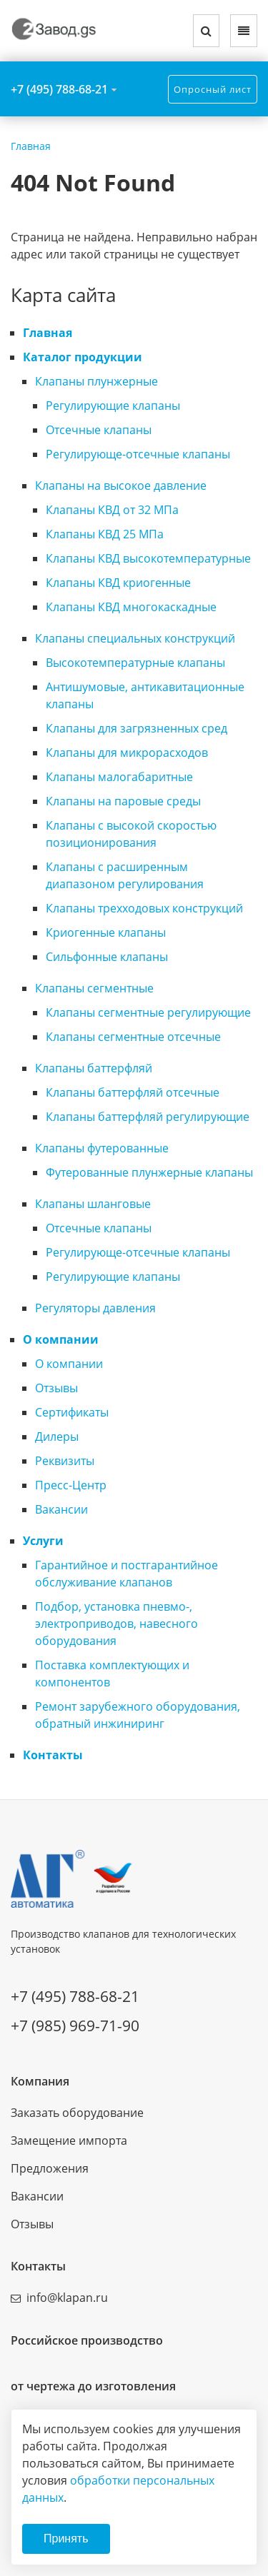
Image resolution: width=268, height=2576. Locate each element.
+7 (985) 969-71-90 (75, 2026)
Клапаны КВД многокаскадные (131, 607)
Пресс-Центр (70, 1485)
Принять (66, 2538)
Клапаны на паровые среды (123, 801)
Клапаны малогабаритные (119, 777)
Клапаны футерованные (102, 1148)
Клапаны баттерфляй (93, 1068)
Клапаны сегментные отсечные (133, 1037)
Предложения (50, 2168)
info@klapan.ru (67, 2297)
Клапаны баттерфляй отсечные (132, 1092)
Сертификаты (72, 1412)
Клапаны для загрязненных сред (136, 728)
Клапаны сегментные (94, 988)
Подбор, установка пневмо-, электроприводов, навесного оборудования (116, 1624)
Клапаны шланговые (93, 1204)
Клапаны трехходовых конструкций (144, 908)
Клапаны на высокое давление (121, 485)
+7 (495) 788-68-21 (59, 89)
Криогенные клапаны (106, 932)
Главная (47, 333)
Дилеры (57, 1436)
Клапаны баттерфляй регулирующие (147, 1117)
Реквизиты (64, 1461)
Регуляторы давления (95, 1308)
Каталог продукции (82, 357)
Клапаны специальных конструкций (135, 638)
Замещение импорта (69, 2140)
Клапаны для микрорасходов (127, 752)
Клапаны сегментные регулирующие (148, 1012)
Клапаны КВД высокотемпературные (148, 558)
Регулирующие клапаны (113, 405)
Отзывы (56, 1388)
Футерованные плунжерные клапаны (149, 1172)
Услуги (43, 1541)
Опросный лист (213, 89)
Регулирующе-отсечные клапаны (138, 454)
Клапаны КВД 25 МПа (105, 534)
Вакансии (61, 1509)
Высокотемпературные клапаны (135, 662)
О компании (61, 1339)
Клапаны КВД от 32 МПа (112, 510)
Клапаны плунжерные (96, 381)
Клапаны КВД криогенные (118, 582)
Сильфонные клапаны (107, 957)
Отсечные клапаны (99, 430)
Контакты (53, 1755)
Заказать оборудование (77, 2112)
